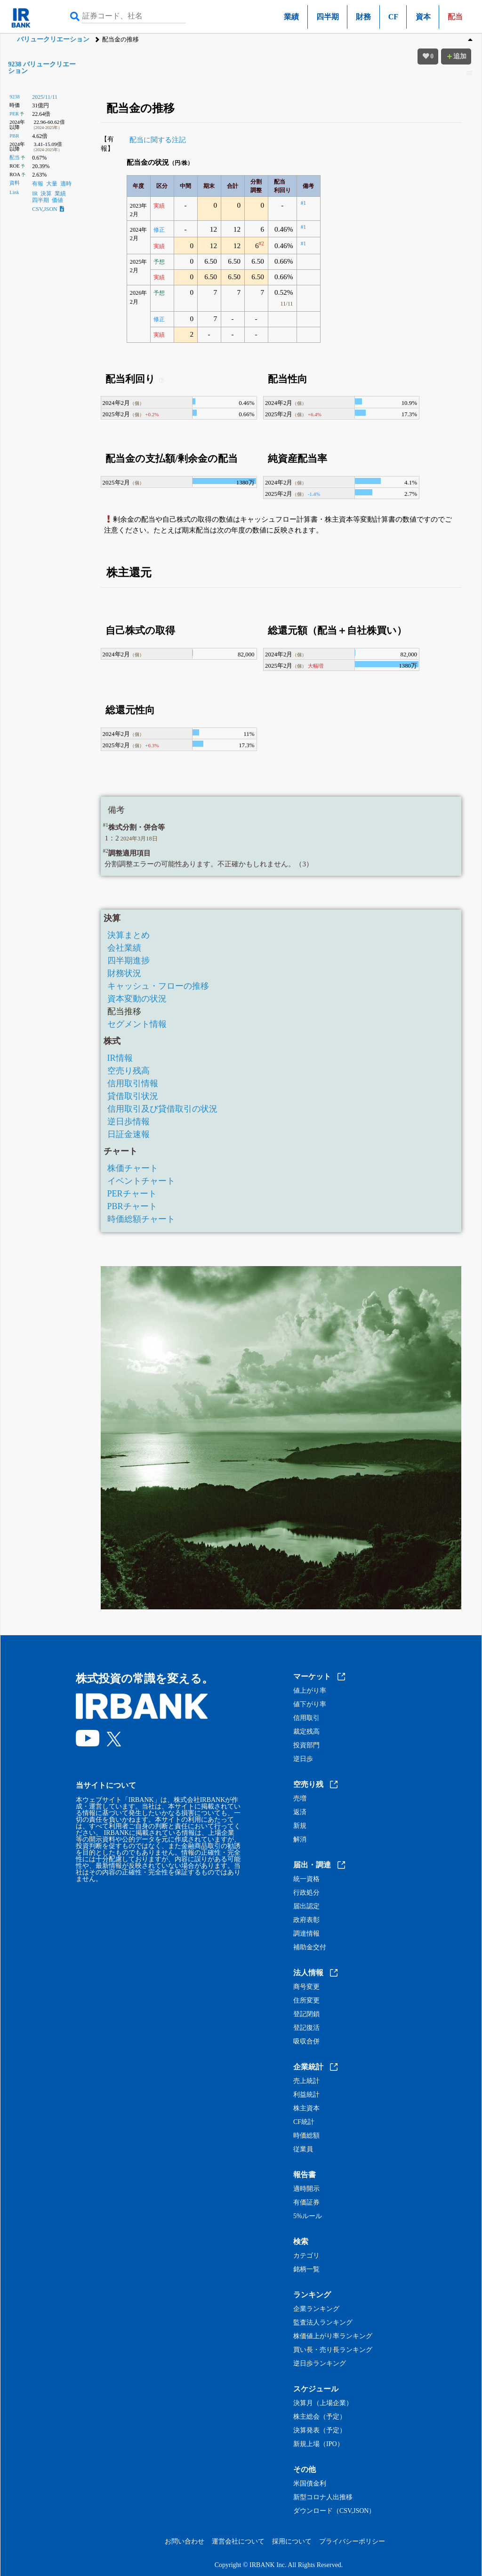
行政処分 (306, 1893)
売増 (299, 1798)
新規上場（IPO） (318, 2444)
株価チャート (132, 1168)
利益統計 (306, 2094)
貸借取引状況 (132, 1096)
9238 (14, 96)
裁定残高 (306, 1731)
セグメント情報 (137, 1024)
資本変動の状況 (137, 998)
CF (393, 17)
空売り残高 (128, 1070)
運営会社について (238, 2541)
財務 (363, 17)
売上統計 (306, 2081)
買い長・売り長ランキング (332, 2350)
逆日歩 (303, 1759)
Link (14, 192)
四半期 (327, 17)
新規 (299, 1826)
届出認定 (306, 1906)
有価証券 (306, 2202)
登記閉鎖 (306, 2014)
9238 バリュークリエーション (42, 67)
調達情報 (306, 1933)
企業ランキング (316, 2309)
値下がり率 (309, 1704)
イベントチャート (141, 1181)
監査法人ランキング (323, 2322)
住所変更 (306, 2000)
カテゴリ (306, 2256)
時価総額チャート (141, 1219)
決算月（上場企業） (323, 2403)
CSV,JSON (48, 209)
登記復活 (306, 2028)
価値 (57, 200)
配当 (14, 157)
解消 (299, 1839)
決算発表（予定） (319, 2430)
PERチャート (132, 1193)
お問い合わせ (184, 2541)
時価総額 (306, 2135)
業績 (291, 17)
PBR (14, 135)
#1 (303, 203)
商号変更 (306, 1987)
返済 (299, 1812)
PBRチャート (132, 1206)
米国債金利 (309, 2483)
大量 (51, 183)
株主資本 (306, 2108)
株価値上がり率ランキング (332, 2336)
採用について (292, 2541)
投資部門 (306, 1745)
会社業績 (124, 948)
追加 (456, 56)
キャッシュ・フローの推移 (158, 986)
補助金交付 (309, 1947)
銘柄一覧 (306, 2269)
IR (35, 193)
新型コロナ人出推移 (323, 2497)
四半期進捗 (128, 960)
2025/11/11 (44, 97)
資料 (14, 183)
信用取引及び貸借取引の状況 (162, 1109)
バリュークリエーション (53, 39)
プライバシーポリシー (352, 2541)
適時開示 (306, 2189)
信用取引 (306, 1718)
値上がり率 (309, 1691)
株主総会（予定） (319, 2417)
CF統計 (303, 2122)
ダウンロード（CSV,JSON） (334, 2511)
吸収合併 (306, 2041)
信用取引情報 (132, 1083)
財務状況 (124, 973)
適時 (66, 183)
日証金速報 (128, 1134)
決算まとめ (128, 935)
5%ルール (307, 2216)
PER (14, 113)
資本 (423, 17)
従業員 (303, 2149)
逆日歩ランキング (319, 2363)
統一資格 (306, 1879)
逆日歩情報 (128, 1121)
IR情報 (120, 1058)
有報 (37, 183)
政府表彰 (306, 1920)
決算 (46, 193)
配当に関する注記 (157, 140)
